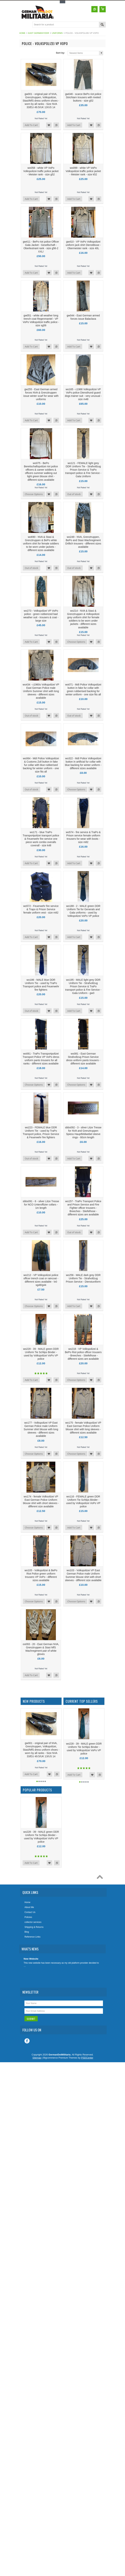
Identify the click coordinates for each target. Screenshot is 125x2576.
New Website (31, 1958)
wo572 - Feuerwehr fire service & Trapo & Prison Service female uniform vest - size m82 (40, 909)
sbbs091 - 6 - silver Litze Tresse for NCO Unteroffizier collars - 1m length (41, 1204)
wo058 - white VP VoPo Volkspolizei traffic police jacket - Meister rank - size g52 (41, 171)
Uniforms (57, 33)
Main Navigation (22, 25)
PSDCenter (87, 2057)
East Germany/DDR (38, 33)
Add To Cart (31, 125)
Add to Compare (56, 125)
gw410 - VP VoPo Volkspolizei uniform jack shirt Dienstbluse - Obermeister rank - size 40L (83, 245)
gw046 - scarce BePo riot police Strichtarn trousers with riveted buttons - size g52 (83, 97)
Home (22, 33)
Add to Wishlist (49, 125)
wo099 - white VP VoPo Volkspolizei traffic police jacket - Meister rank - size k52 (83, 171)
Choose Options (34, 494)
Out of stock (74, 494)
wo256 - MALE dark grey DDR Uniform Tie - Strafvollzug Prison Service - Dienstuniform (83, 1278)
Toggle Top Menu (62, 2)
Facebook (27, 2041)
